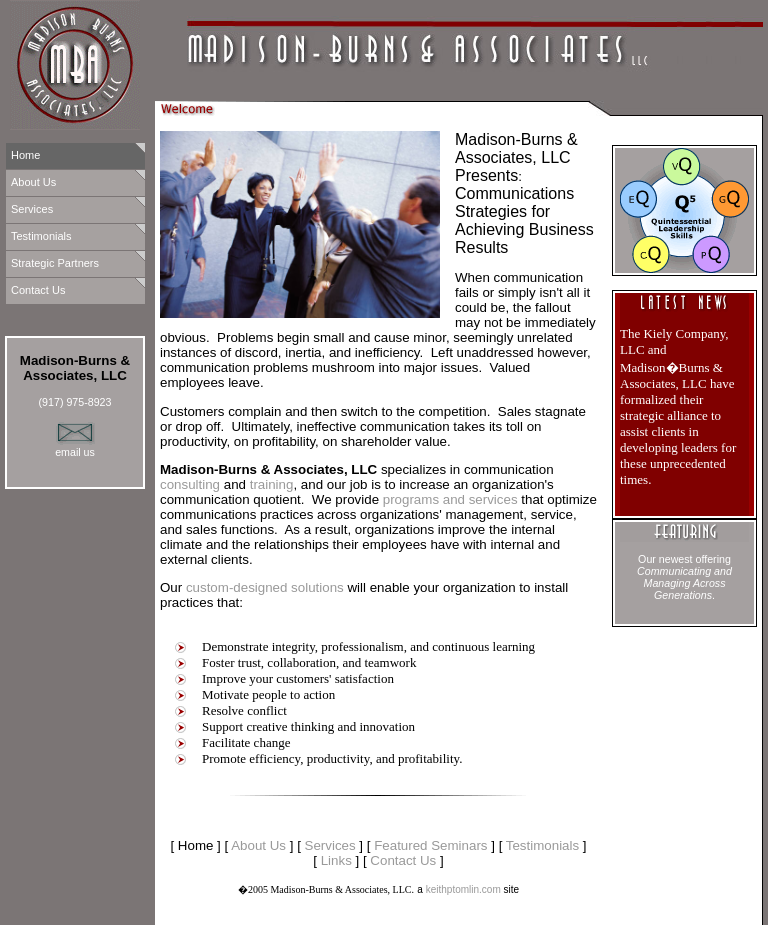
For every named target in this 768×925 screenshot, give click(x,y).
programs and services (450, 499)
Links (336, 860)
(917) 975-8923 (75, 402)
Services (32, 209)
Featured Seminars (430, 845)
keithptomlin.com (463, 889)
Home (25, 155)
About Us (33, 182)
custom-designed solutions (265, 587)
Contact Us (38, 290)
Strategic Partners (55, 263)
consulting (190, 484)
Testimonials (41, 236)
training (272, 484)
